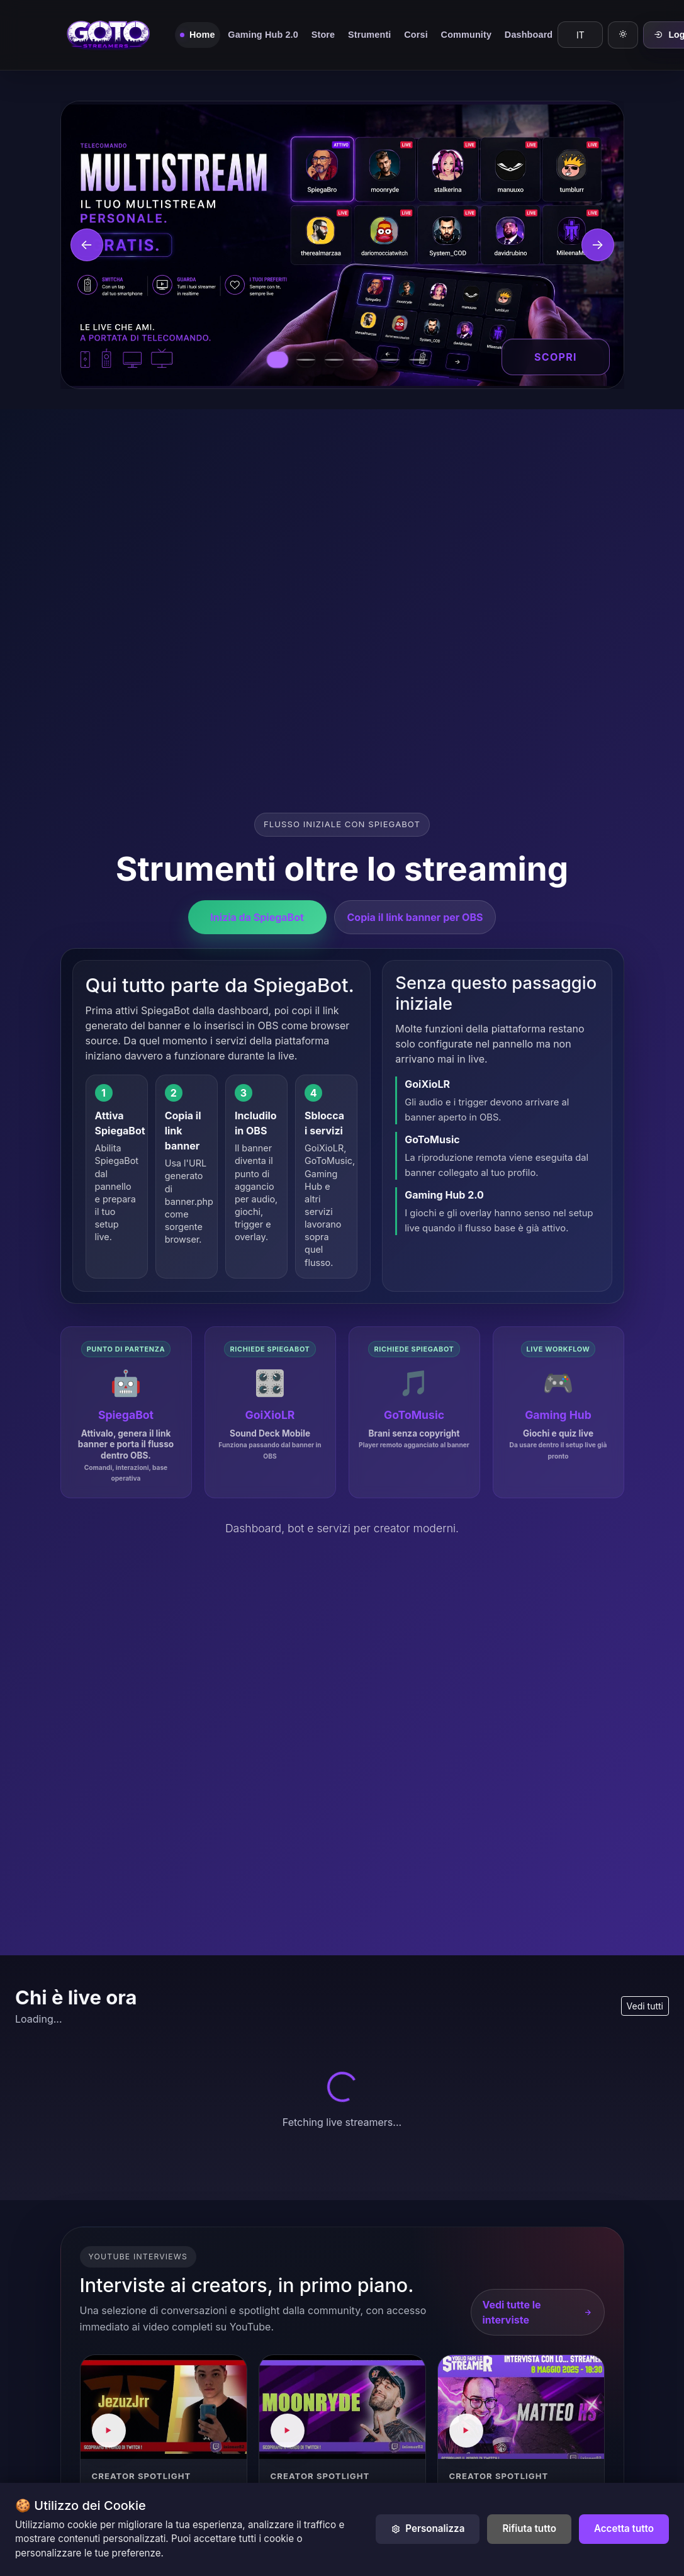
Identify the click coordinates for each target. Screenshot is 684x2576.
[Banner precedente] (86, 245)
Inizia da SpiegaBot (257, 914)
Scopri (555, 357)
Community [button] (466, 35)
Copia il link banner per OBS (415, 914)
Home (202, 35)
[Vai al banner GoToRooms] (418, 360)
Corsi (416, 35)
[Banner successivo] (597, 245)
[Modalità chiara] (623, 35)
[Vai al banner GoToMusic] (361, 360)
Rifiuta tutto (529, 2528)
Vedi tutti (645, 2006)
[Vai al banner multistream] (277, 360)
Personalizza (427, 2528)
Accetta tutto (624, 2528)
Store (323, 35)
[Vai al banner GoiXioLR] (334, 360)
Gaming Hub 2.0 (263, 35)
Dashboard (528, 35)
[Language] (580, 34)
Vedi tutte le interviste (538, 2312)
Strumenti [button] (369, 35)
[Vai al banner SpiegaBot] (305, 360)
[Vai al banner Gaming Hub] (390, 360)
